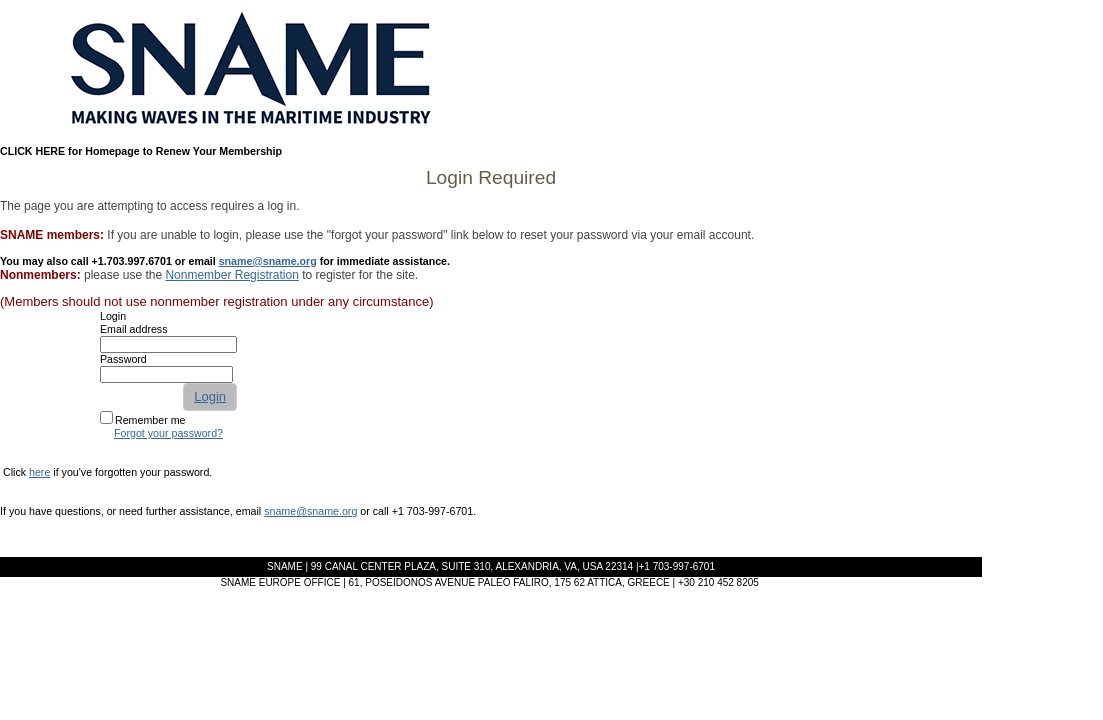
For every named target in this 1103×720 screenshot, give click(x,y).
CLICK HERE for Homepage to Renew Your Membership (141, 151)
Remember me (150, 420)
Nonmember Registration (231, 275)
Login (210, 396)
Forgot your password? (168, 433)
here (39, 472)
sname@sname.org (268, 261)
